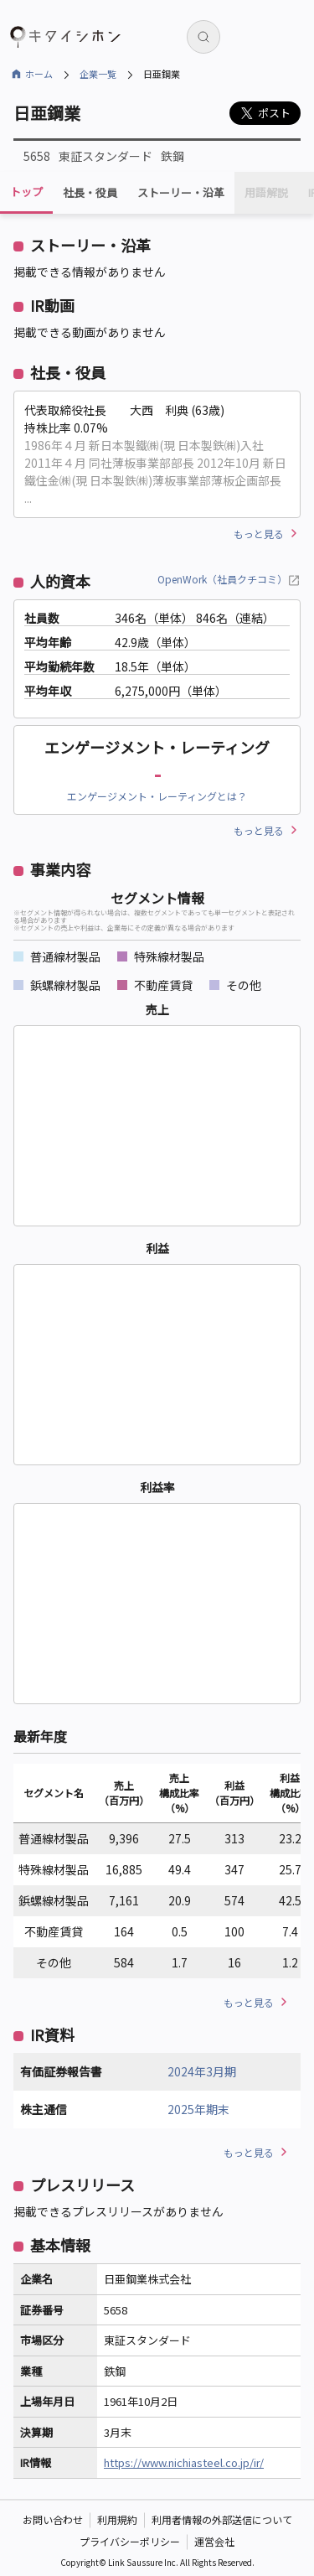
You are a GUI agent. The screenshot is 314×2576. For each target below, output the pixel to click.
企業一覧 (98, 73)
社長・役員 (90, 192)
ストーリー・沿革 (180, 192)
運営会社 (214, 2541)
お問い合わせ (53, 2519)
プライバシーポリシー (130, 2541)
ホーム (39, 73)
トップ (26, 191)
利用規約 (117, 2519)
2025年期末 (198, 2109)
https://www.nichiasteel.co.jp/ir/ (184, 2462)
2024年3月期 (201, 2071)
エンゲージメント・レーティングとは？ (157, 796)
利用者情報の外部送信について (222, 2519)
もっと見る (259, 533)
